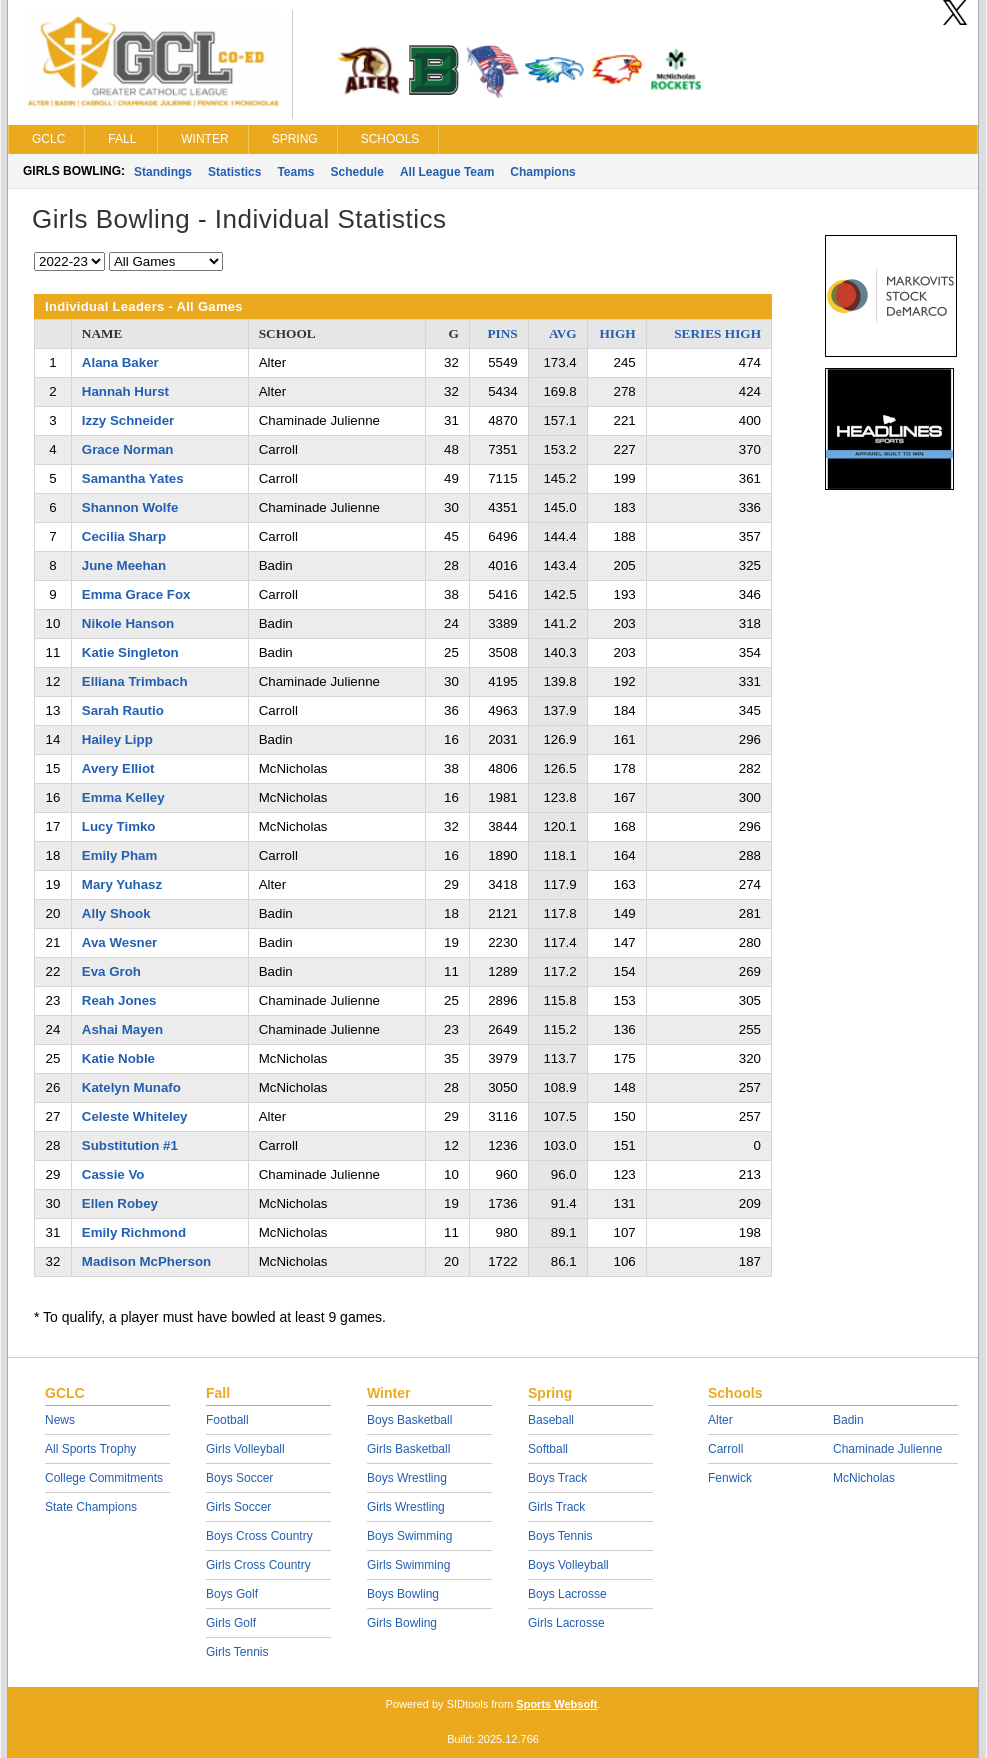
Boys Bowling (403, 1594)
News (60, 1420)
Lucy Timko (119, 826)
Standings (163, 172)
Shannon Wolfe (130, 507)
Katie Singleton (130, 652)
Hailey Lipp (117, 739)
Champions (542, 172)
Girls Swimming (408, 1565)
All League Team (447, 172)
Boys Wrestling (407, 1478)
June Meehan (124, 565)
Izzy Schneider (128, 420)
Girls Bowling (402, 1623)
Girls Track (556, 1507)
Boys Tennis (560, 1536)
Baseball (551, 1420)
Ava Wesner (119, 942)
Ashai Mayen (122, 1029)
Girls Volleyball (245, 1449)
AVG (563, 333)
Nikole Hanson (128, 623)
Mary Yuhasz (122, 884)
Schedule (357, 172)
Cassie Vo (113, 1174)
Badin (848, 1420)
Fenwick (730, 1478)
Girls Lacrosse (566, 1623)
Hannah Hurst (125, 391)
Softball (548, 1449)
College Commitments (104, 1478)
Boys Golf (232, 1594)
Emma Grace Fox (136, 594)
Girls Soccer (238, 1507)
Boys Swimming (409, 1536)
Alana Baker (120, 362)
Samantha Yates (133, 478)
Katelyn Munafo (131, 1087)
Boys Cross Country (259, 1536)
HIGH (617, 333)
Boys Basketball (409, 1420)
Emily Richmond (134, 1232)
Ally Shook (116, 913)
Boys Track (557, 1478)
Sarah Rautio (123, 710)
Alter (720, 1420)
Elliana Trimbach (135, 681)
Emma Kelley (123, 797)
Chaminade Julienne (887, 1449)
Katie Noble (118, 1058)
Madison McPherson (146, 1261)
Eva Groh (111, 971)
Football (227, 1420)
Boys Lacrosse (567, 1594)
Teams (295, 172)
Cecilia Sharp (124, 536)
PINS (502, 333)
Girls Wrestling (406, 1507)
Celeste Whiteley (135, 1116)
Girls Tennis (237, 1652)
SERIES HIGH (717, 333)
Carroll (725, 1449)
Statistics (234, 172)
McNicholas (864, 1478)
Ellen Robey (120, 1203)
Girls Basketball (408, 1449)
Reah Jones (119, 1000)
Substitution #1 (130, 1145)
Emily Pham (119, 855)
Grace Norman (128, 449)
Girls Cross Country (258, 1565)
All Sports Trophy (90, 1449)
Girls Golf (231, 1623)
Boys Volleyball (568, 1565)
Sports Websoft (556, 1704)
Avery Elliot (118, 768)
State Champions (91, 1507)
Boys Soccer (239, 1478)
